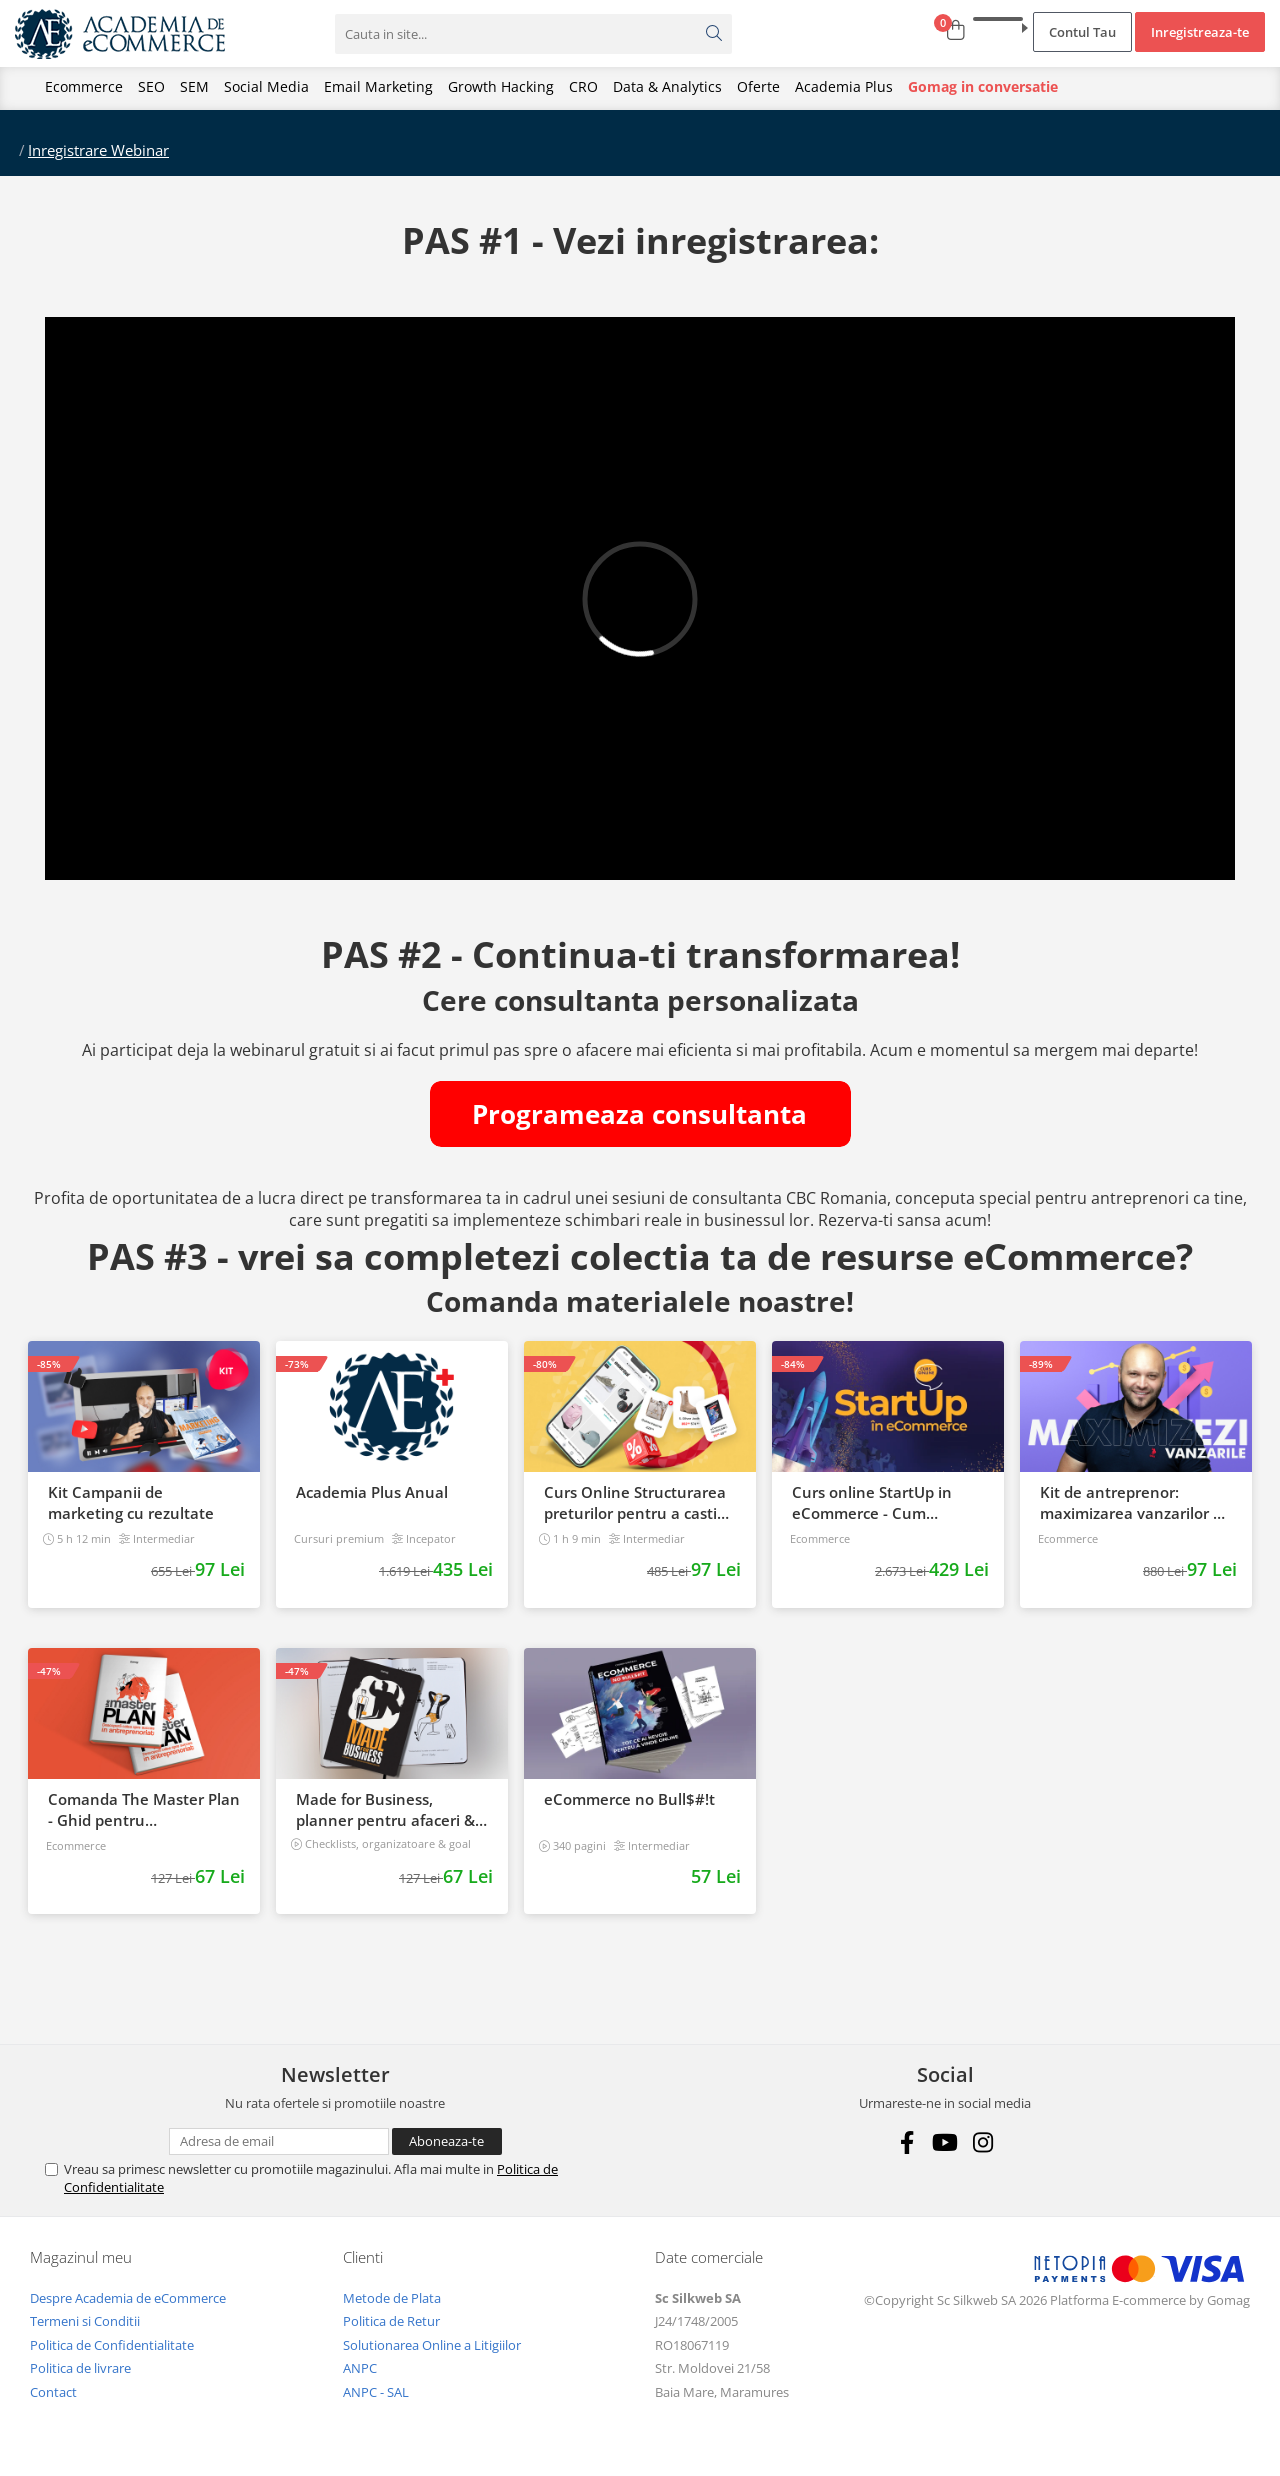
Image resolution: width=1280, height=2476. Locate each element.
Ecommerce (84, 86)
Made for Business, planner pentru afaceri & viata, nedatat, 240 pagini (388, 1810)
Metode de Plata (392, 2298)
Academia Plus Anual (372, 1492)
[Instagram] (983, 2142)
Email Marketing (378, 86)
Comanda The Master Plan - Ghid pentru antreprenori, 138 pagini (144, 1810)
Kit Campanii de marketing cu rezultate (131, 1502)
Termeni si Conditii (85, 2321)
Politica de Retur (391, 2321)
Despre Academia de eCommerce (128, 2298)
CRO (583, 86)
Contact (53, 2392)
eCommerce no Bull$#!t (629, 1799)
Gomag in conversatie (983, 86)
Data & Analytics (667, 86)
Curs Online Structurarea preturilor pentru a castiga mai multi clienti (639, 1503)
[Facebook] (907, 2142)
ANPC (360, 2368)
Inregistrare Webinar (98, 150)
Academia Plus (844, 86)
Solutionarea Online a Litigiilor (432, 2345)
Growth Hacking (501, 86)
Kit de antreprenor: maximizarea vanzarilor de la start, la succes (1135, 1503)
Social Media (266, 86)
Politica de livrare (80, 2368)
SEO (151, 86)
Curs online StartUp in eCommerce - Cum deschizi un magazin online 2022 (872, 1503)
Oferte (758, 86)
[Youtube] (945, 2142)
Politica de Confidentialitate (112, 2345)
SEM (194, 86)
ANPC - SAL (376, 2392)
